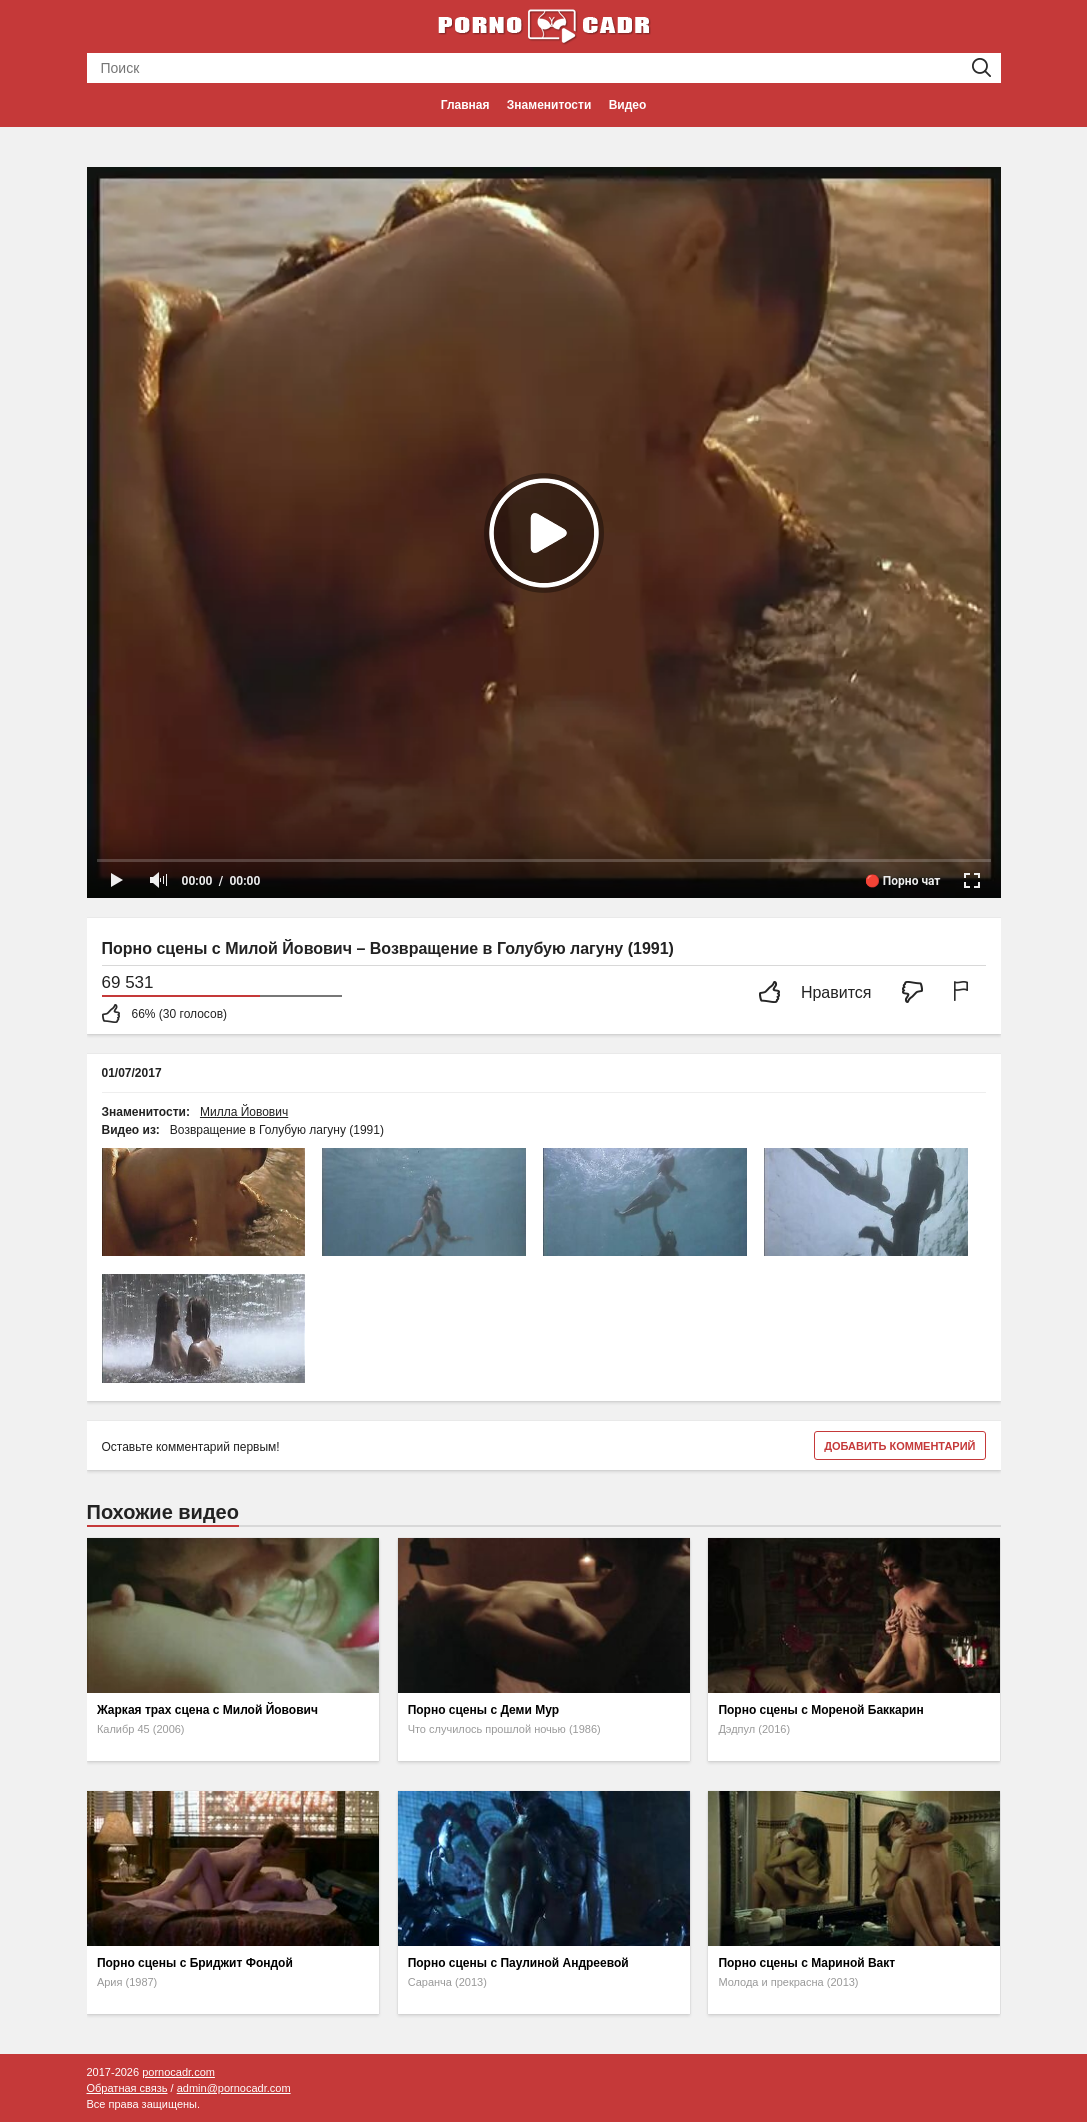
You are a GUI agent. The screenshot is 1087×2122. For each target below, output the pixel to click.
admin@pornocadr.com (234, 2088)
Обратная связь (127, 2088)
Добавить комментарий (899, 1446)
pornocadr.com (178, 2072)
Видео (628, 105)
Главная (465, 105)
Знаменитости (549, 105)
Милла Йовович (244, 1112)
